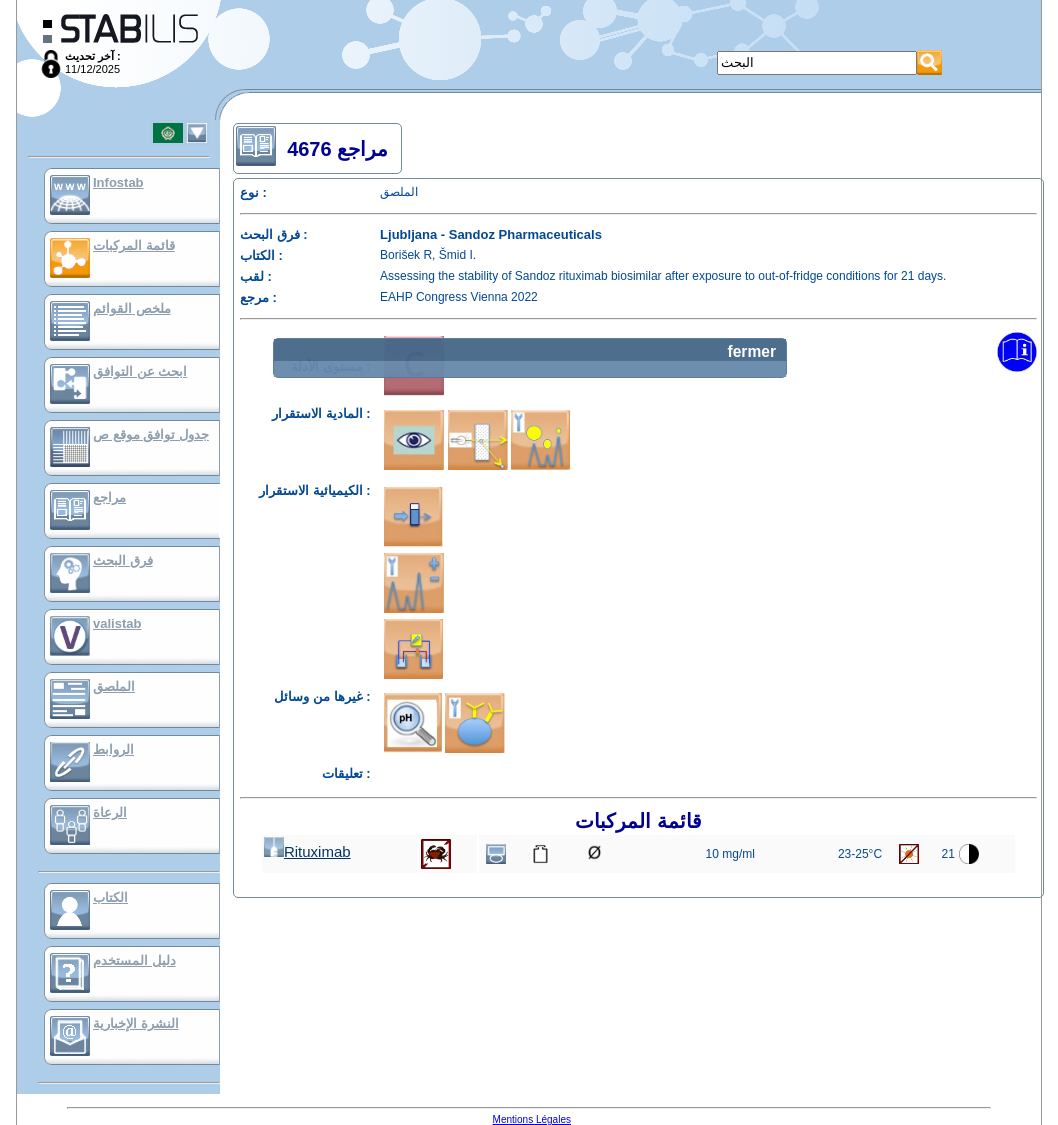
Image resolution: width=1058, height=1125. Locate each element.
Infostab (118, 182)
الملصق (114, 686)
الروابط (113, 749)
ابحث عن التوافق (140, 371)
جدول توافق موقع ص (151, 434)
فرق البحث (123, 560)
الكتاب (110, 897)
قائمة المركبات (134, 245)
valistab (117, 623)
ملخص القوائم (132, 308)
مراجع (109, 497)
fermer (751, 351)
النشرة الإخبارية (136, 1023)
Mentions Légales (532, 1119)
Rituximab (307, 851)
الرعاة (110, 812)
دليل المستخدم (134, 960)
